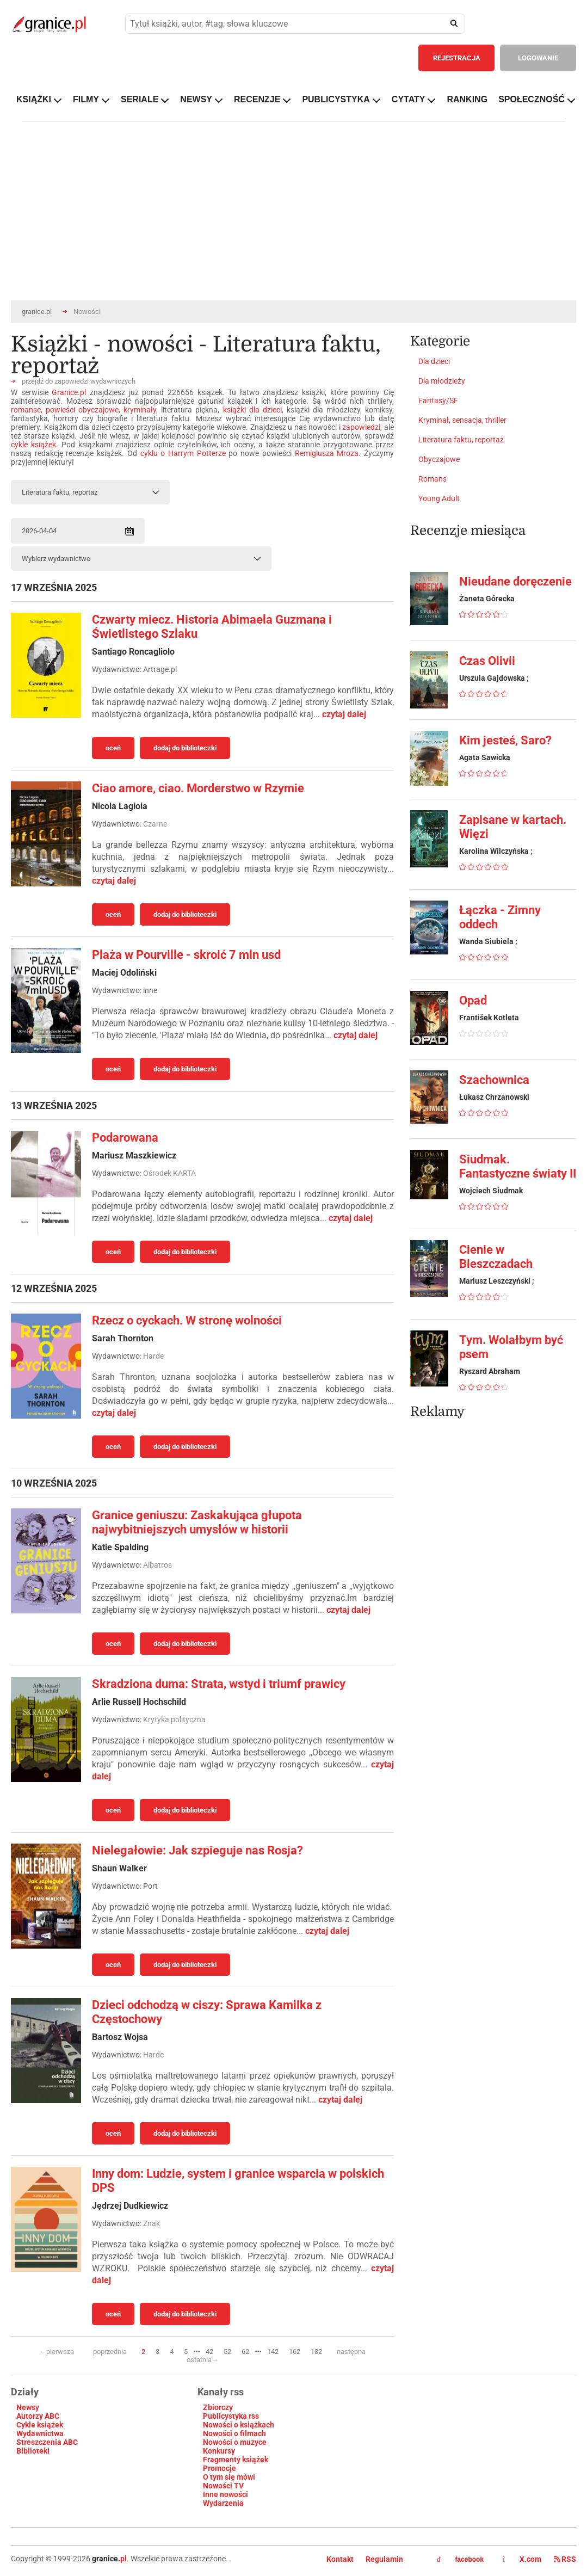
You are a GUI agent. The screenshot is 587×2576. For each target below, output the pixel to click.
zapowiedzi (361, 427)
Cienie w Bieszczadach (496, 1257)
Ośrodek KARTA (169, 1173)
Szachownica (494, 1080)
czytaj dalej (344, 714)
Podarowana (125, 1137)
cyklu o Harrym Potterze (183, 453)
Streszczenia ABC (47, 2442)
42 (209, 2351)
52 (227, 2351)
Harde (153, 1356)
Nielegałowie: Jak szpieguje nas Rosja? (197, 1850)
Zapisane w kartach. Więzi (512, 827)
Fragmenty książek (235, 2459)
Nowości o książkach (238, 2424)
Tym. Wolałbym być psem (511, 1347)
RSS (565, 2559)
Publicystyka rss (231, 2416)
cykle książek (33, 444)
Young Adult (439, 498)
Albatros (157, 1565)
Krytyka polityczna (174, 1719)
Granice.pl (69, 392)
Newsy (27, 2407)
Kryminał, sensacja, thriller (462, 420)
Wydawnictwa (40, 2433)
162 (294, 2351)
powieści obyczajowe (82, 409)
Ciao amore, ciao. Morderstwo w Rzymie (198, 788)
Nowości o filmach (234, 2433)
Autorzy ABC (37, 2416)
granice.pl (37, 311)
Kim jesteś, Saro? (505, 740)
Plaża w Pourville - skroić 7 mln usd (186, 955)
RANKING (467, 99)
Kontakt (340, 2559)
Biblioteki (33, 2450)
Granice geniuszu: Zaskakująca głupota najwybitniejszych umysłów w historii (197, 1522)
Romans (432, 478)
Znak (151, 2223)
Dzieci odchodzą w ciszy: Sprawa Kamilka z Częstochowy (207, 2012)
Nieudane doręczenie (515, 581)
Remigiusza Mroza (327, 453)
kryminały (139, 409)
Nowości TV (223, 2485)
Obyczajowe (439, 459)
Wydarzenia (223, 2503)
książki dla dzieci (252, 409)
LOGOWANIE (538, 58)
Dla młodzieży (441, 381)
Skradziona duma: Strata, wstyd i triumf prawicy (218, 1684)
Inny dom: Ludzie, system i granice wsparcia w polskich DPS (238, 2181)
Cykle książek (39, 2424)
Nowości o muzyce (235, 2442)
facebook (460, 2559)
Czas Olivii (487, 661)
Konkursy (219, 2450)
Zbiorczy (218, 2407)
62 (245, 2351)
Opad (473, 1000)
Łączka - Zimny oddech (500, 917)
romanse (26, 409)
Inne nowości (225, 2494)
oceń (113, 748)
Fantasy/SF (438, 400)
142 (273, 2351)
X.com (523, 2559)
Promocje (219, 2468)
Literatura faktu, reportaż (461, 439)
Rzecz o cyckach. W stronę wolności (187, 1320)
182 (316, 2351)
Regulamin (384, 2559)
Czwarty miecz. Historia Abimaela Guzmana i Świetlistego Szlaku (212, 626)
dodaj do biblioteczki (185, 748)
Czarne (155, 823)
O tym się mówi (229, 2477)
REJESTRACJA (456, 58)
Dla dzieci (434, 361)
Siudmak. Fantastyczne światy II (517, 1166)
